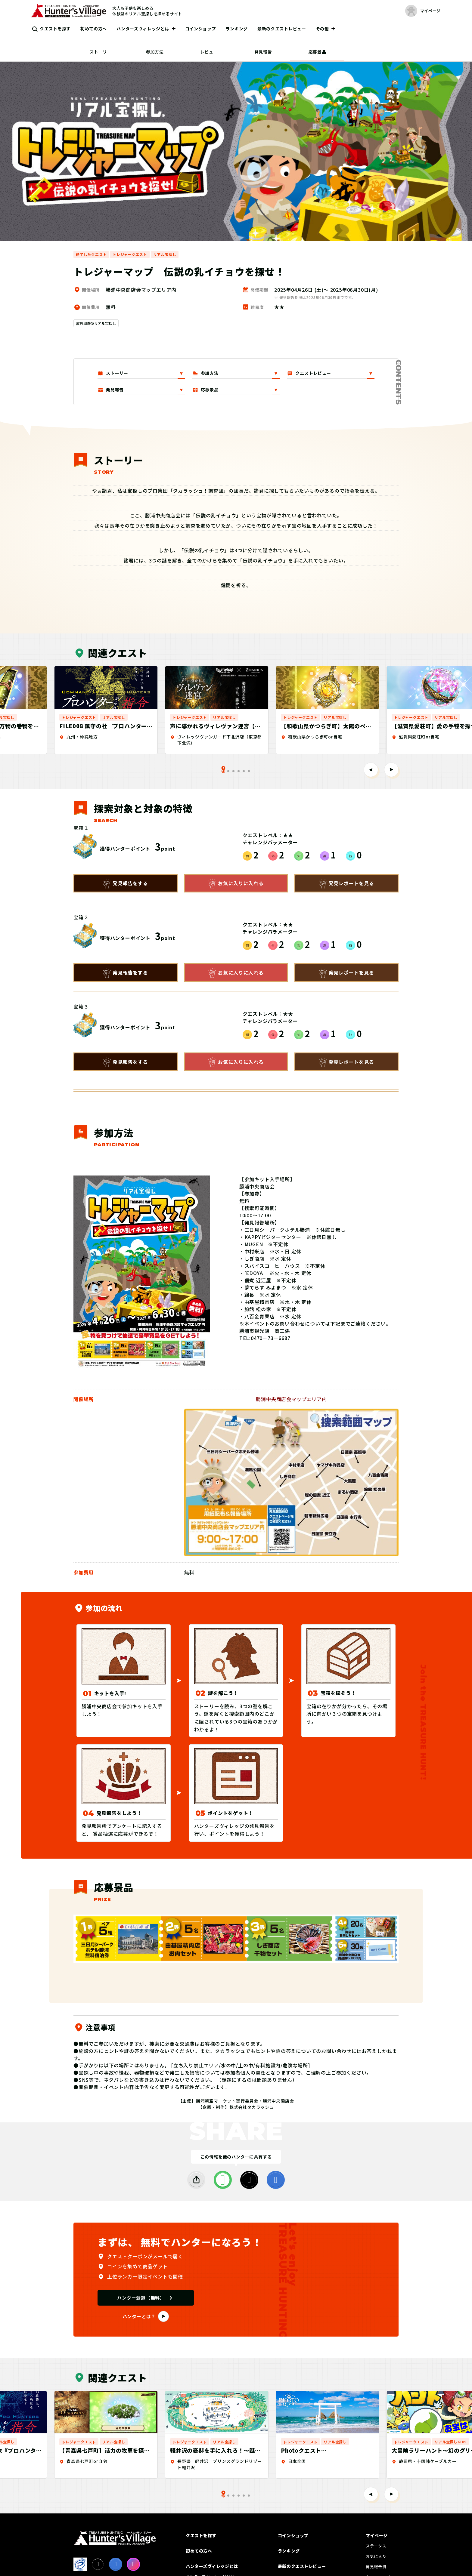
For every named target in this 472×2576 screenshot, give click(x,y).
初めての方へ (93, 29)
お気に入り (376, 2556)
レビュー (209, 52)
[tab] (228, 771)
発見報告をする (125, 884)
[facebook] (276, 2180)
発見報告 (263, 52)
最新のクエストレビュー (281, 29)
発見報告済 (376, 2566)
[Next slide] (391, 770)
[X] (249, 2180)
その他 (322, 29)
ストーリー (100, 52)
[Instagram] (133, 2564)
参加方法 (155, 52)
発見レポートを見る (346, 884)
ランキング (236, 29)
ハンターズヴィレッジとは (142, 29)
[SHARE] (196, 2180)
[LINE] (223, 2180)
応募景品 (317, 52)
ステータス (376, 2546)
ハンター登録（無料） (141, 2297)
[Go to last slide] (371, 770)
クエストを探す (55, 29)
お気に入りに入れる (235, 884)
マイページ (377, 2535)
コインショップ (200, 29)
